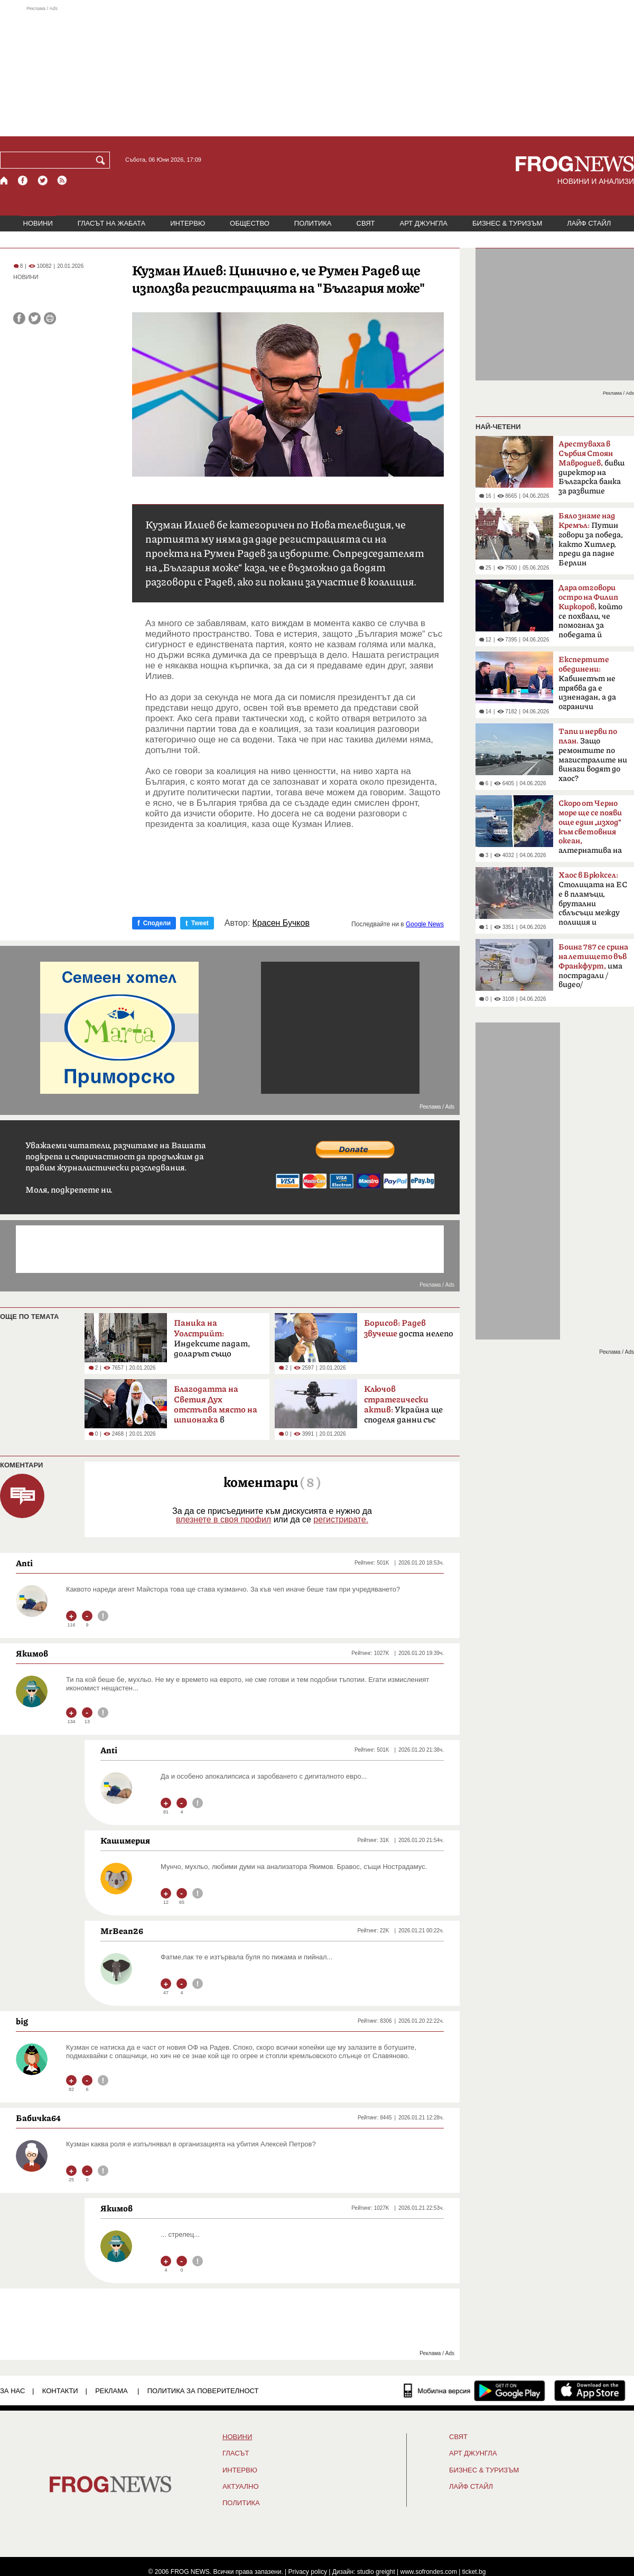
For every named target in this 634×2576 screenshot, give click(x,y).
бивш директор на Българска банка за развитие (591, 467)
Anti (24, 1563)
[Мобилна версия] (437, 2390)
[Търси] (102, 160)
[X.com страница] (43, 180)
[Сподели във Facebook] (19, 318)
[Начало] (4, 180)
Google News (425, 924)
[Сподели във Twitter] (35, 318)
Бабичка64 (38, 2118)
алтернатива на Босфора (590, 830)
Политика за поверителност (203, 2390)
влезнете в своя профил (223, 1519)
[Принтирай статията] (50, 318)
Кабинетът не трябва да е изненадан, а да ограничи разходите (587, 686)
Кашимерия (125, 1840)
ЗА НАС (12, 2390)
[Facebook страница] (23, 180)
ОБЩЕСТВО (249, 223)
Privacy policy (307, 2571)
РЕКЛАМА (111, 2390)
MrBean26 (121, 1931)
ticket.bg (474, 2571)
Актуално (240, 2486)
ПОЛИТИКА (313, 223)
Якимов (32, 1653)
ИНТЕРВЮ (187, 223)
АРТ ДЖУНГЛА (423, 223)
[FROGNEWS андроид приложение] (509, 2390)
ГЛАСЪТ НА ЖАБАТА (111, 223)
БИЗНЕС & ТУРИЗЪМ (507, 223)
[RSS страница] (62, 180)
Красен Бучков (281, 923)
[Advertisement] (317, 71)
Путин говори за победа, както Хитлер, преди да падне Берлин (590, 539)
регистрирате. (340, 1519)
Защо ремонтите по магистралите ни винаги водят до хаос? (592, 755)
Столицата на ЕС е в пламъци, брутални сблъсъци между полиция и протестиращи (592, 902)
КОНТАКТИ (60, 2390)
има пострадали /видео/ (593, 966)
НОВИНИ (38, 223)
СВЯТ (366, 223)
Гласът (235, 2453)
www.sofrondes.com (428, 2571)
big (22, 2021)
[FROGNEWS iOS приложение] (590, 2390)
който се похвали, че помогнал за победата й (590, 611)
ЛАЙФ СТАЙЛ (589, 223)
